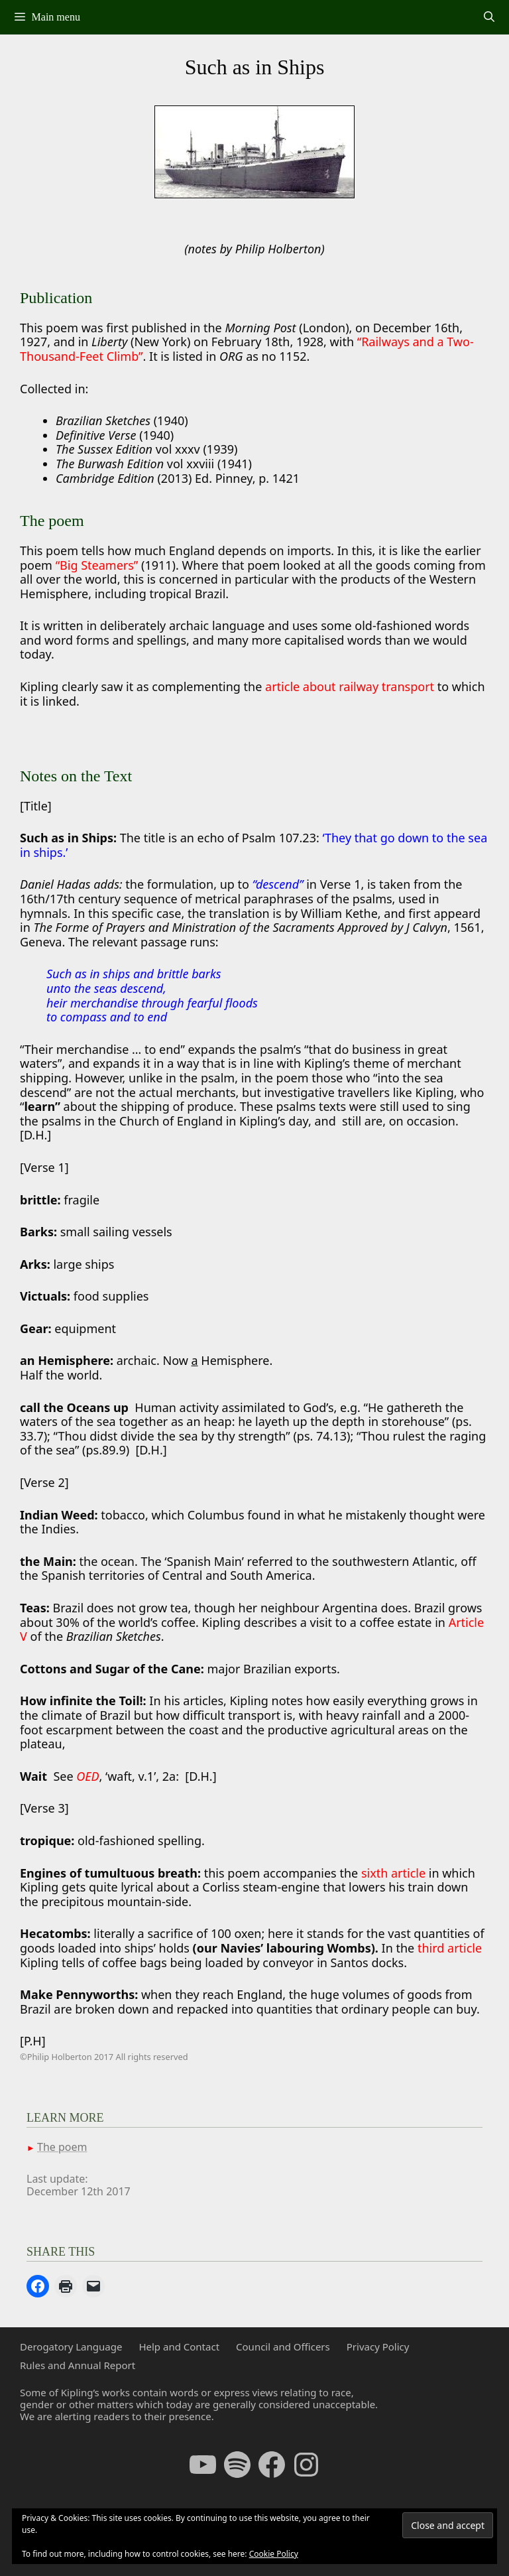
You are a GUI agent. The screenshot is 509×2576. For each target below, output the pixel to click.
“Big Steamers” (97, 565)
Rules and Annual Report (77, 2365)
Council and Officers (283, 2346)
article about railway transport (349, 686)
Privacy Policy (378, 2346)
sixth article (393, 1873)
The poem (62, 2147)
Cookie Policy (273, 2553)
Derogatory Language (71, 2346)
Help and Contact (179, 2346)
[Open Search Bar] (488, 17)
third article (450, 1948)
